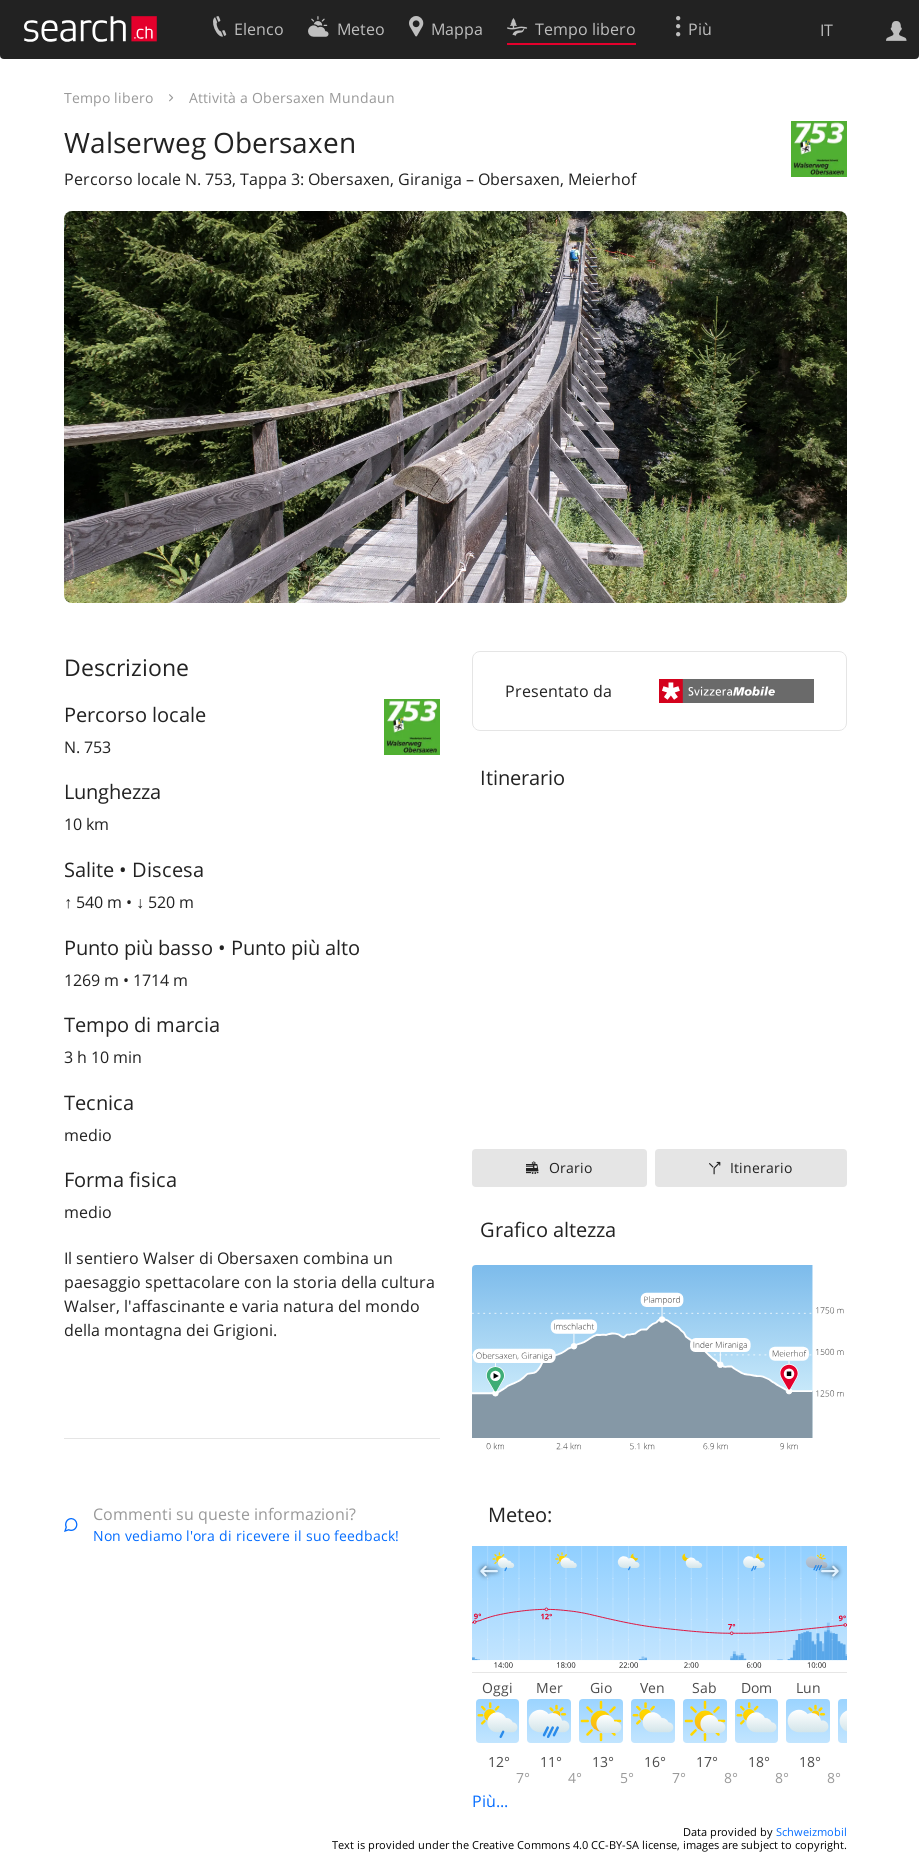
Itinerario (761, 1167)
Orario (570, 1167)
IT (826, 30)
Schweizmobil (811, 1831)
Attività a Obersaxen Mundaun (292, 97)
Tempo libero (108, 97)
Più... (490, 1801)
